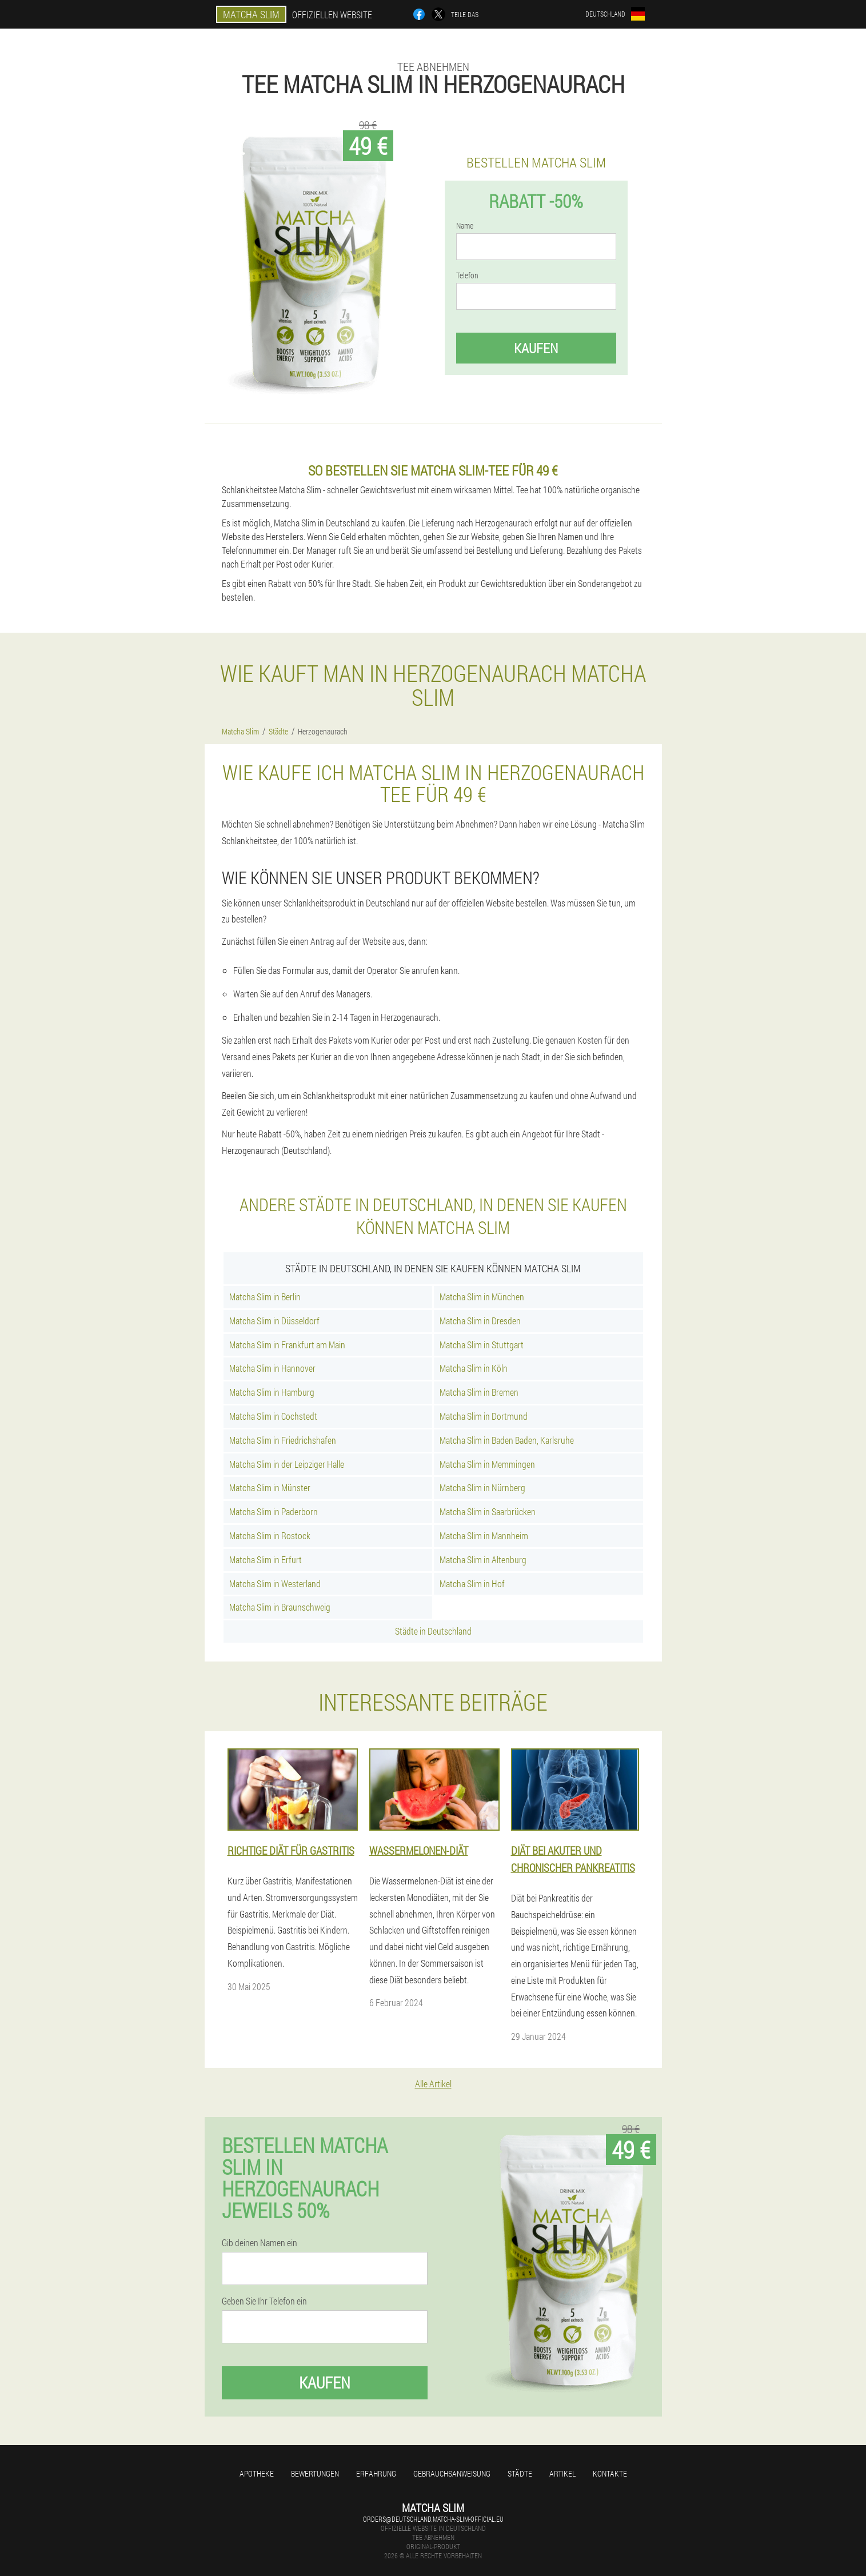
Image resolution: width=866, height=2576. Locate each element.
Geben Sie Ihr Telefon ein (264, 2301)
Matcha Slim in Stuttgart (482, 1345)
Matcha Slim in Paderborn (273, 1511)
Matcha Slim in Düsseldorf (274, 1321)
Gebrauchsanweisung (451, 2473)
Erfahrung (376, 2473)
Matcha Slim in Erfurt (265, 1559)
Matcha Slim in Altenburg (483, 1559)
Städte (520, 2473)
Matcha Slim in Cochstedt (273, 1416)
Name (464, 226)
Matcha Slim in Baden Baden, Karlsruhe (507, 1440)
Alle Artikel (433, 2084)
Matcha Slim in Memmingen (487, 1464)
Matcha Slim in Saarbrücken (488, 1511)
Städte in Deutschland (433, 1631)
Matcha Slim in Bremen (479, 1392)
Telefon (467, 275)
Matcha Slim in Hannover (272, 1368)
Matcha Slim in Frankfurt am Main (287, 1345)
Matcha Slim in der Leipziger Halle (286, 1464)
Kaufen (536, 348)
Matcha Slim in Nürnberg (482, 1487)
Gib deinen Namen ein (259, 2242)
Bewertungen (315, 2473)
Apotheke (257, 2473)
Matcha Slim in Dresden (480, 1321)
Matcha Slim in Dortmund (484, 1416)
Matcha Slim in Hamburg (271, 1392)
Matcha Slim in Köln (474, 1368)
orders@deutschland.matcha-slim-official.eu (433, 2518)
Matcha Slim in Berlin (265, 1297)
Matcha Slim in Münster (269, 1487)
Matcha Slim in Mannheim (484, 1535)
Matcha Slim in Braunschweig (279, 1607)
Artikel (562, 2473)
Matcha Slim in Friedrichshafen (282, 1440)
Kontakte (610, 2473)
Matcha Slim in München (482, 1297)
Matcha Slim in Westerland (275, 1583)
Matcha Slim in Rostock (269, 1535)
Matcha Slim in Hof (472, 1583)
